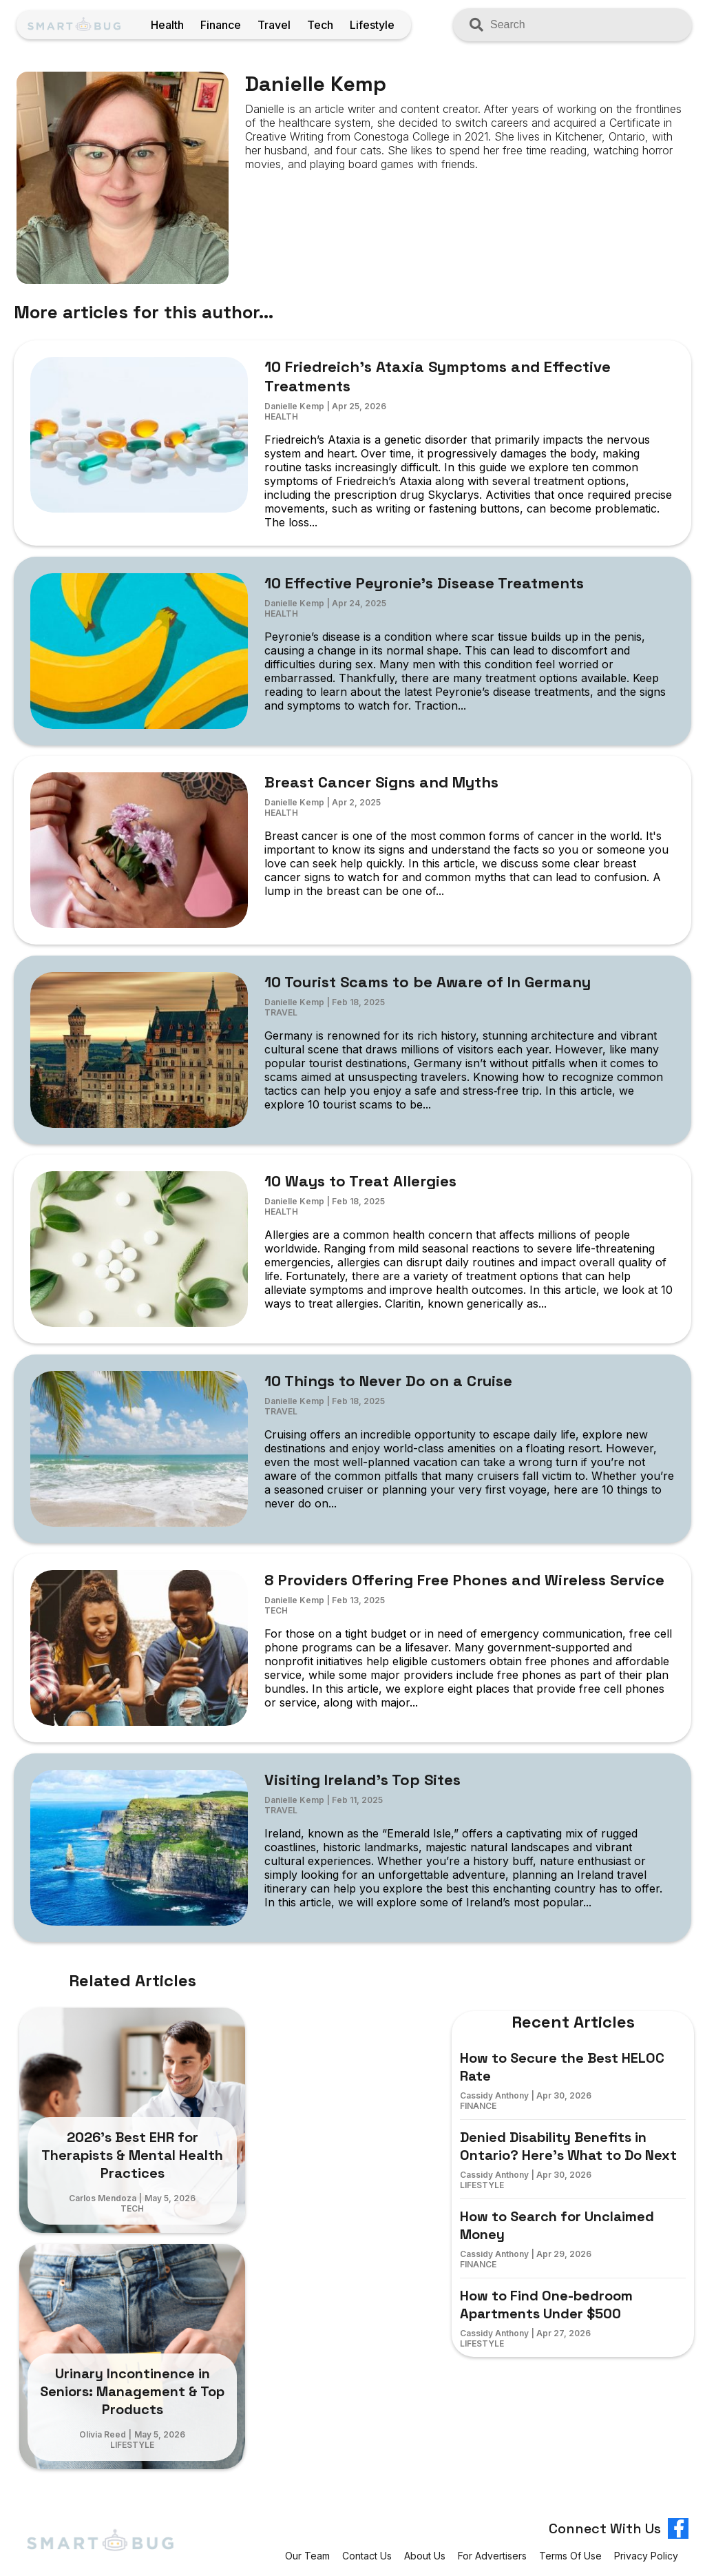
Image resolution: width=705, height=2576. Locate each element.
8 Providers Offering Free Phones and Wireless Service (464, 1579)
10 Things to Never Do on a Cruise (388, 1380)
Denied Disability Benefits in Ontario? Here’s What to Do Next (568, 2146)
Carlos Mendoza (102, 2198)
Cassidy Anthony (494, 2095)
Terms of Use (570, 2556)
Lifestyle (372, 25)
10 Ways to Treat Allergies (360, 1181)
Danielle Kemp (294, 406)
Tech (320, 25)
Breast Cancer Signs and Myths (381, 782)
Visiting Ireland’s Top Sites (362, 1779)
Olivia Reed (102, 2434)
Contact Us (367, 2556)
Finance (220, 25)
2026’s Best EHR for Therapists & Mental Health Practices (132, 2155)
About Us (424, 2556)
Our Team (307, 2556)
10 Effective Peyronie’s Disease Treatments (424, 583)
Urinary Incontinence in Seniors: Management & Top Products (132, 2391)
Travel (274, 25)
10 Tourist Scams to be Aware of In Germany (427, 981)
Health (167, 25)
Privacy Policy (646, 2556)
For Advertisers (492, 2556)
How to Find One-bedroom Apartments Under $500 (546, 2304)
